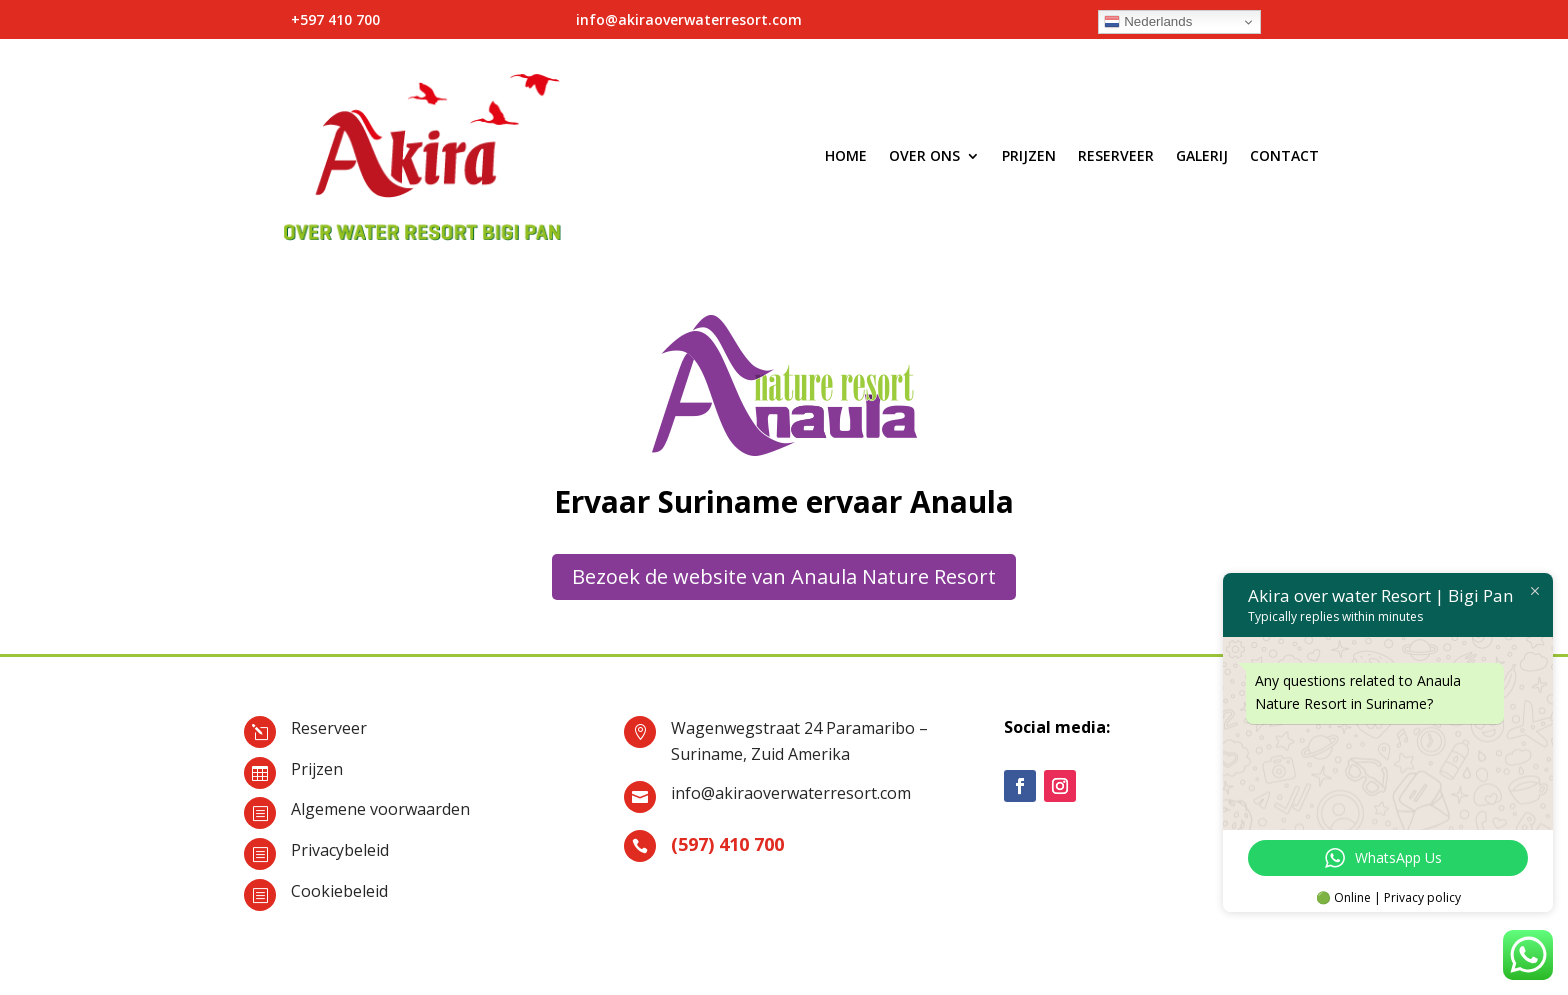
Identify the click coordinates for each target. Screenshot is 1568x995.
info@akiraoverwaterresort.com (791, 793)
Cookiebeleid (339, 891)
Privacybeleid (340, 850)
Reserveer (1116, 155)
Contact (1284, 155)
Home (846, 155)
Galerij (1202, 155)
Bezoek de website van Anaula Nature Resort (784, 576)
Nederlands (1148, 22)
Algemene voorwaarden (380, 809)
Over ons (924, 155)
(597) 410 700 (727, 844)
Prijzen (1029, 155)
